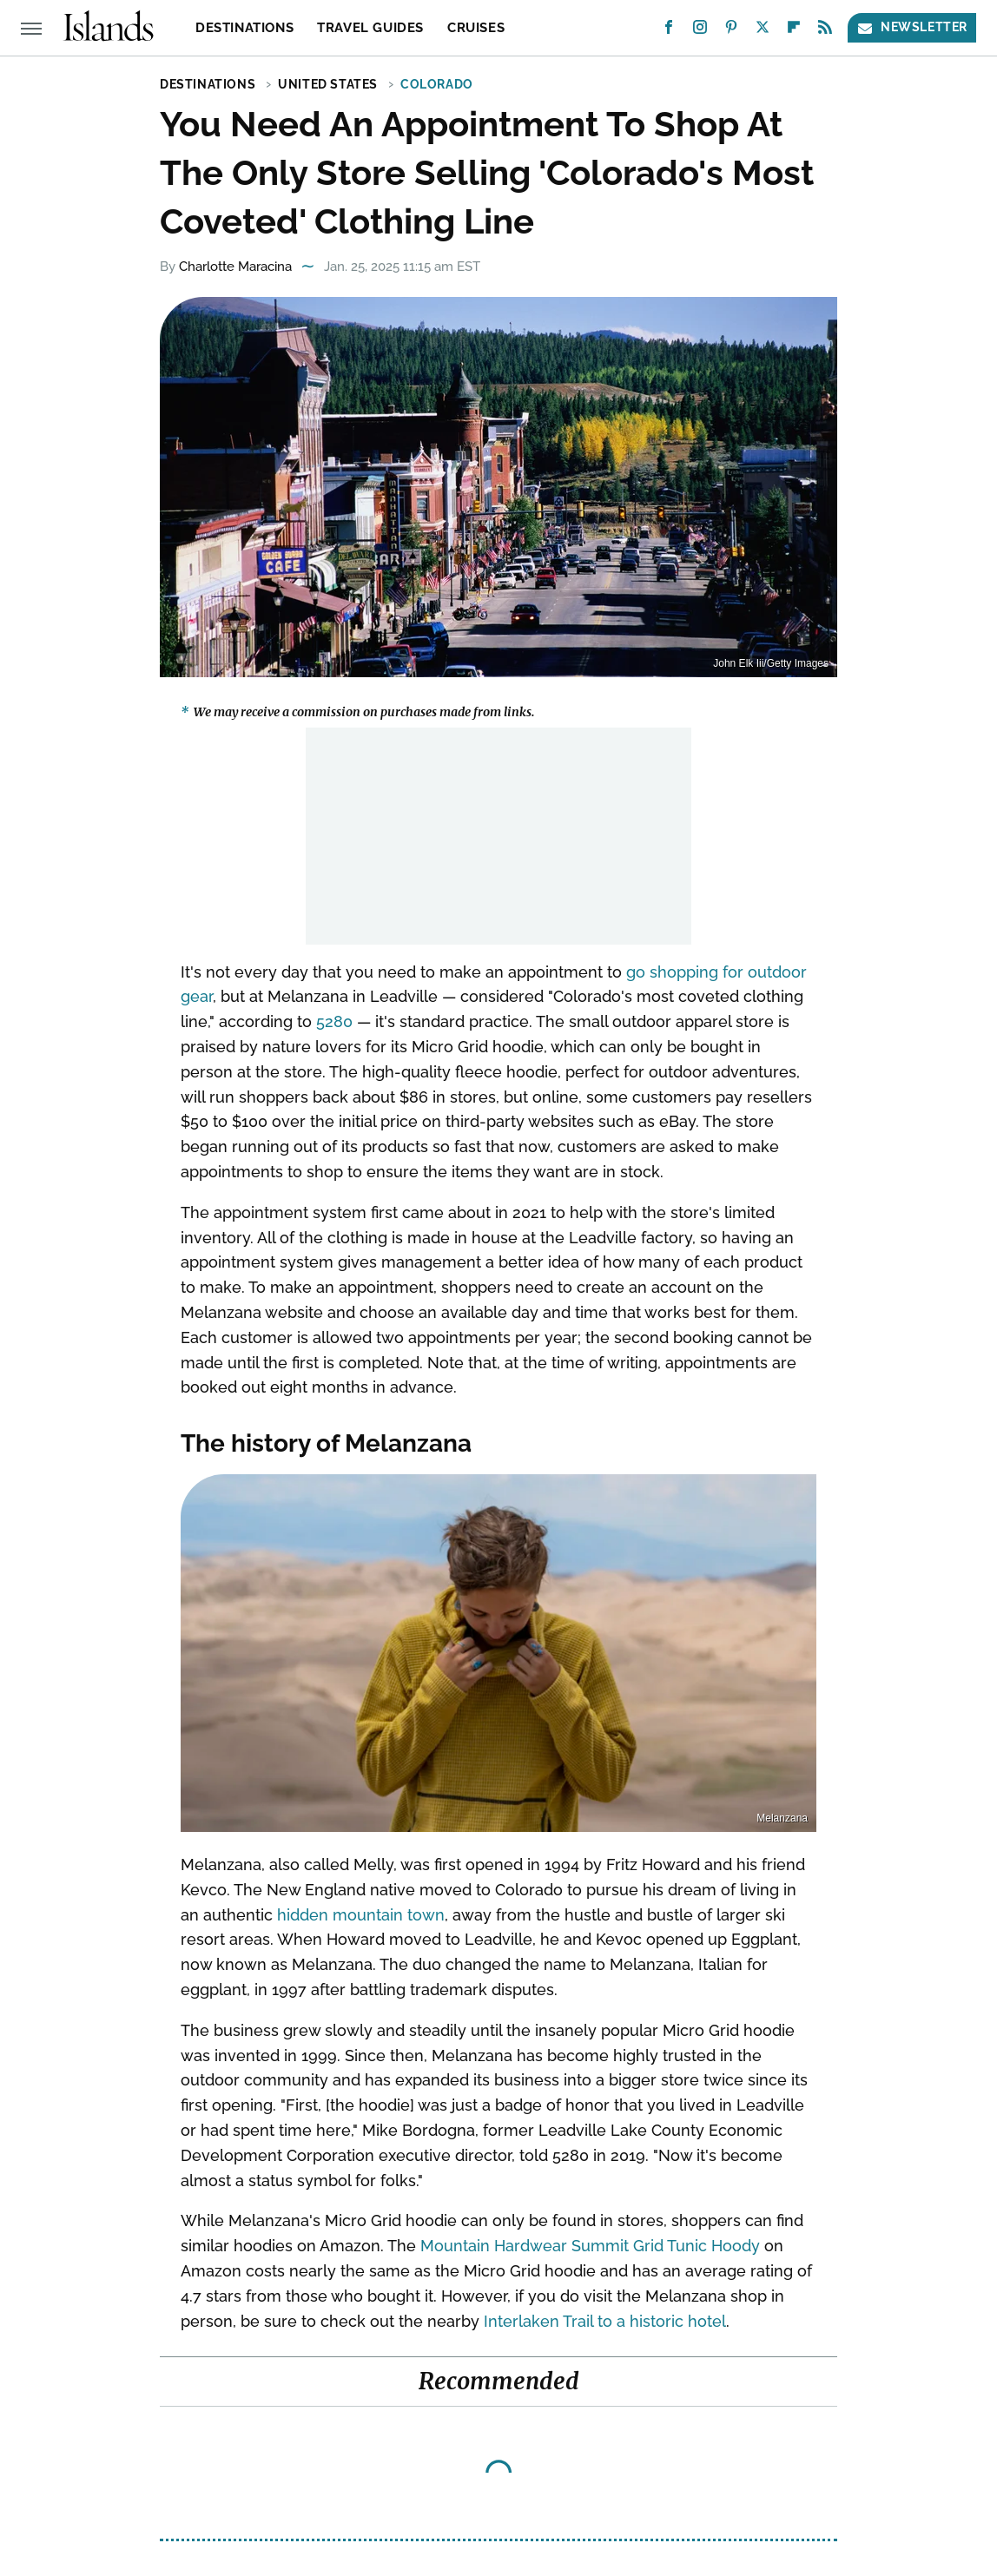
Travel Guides (370, 28)
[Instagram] (700, 31)
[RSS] (825, 31)
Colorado (436, 84)
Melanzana (782, 1818)
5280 (334, 1021)
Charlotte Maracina (235, 266)
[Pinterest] (731, 31)
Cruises (476, 28)
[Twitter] (762, 31)
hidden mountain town (361, 1915)
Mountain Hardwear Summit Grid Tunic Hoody (590, 2246)
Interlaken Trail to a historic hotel (605, 2321)
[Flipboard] (793, 31)
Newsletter (911, 27)
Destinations (244, 28)
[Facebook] (668, 31)
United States (328, 84)
